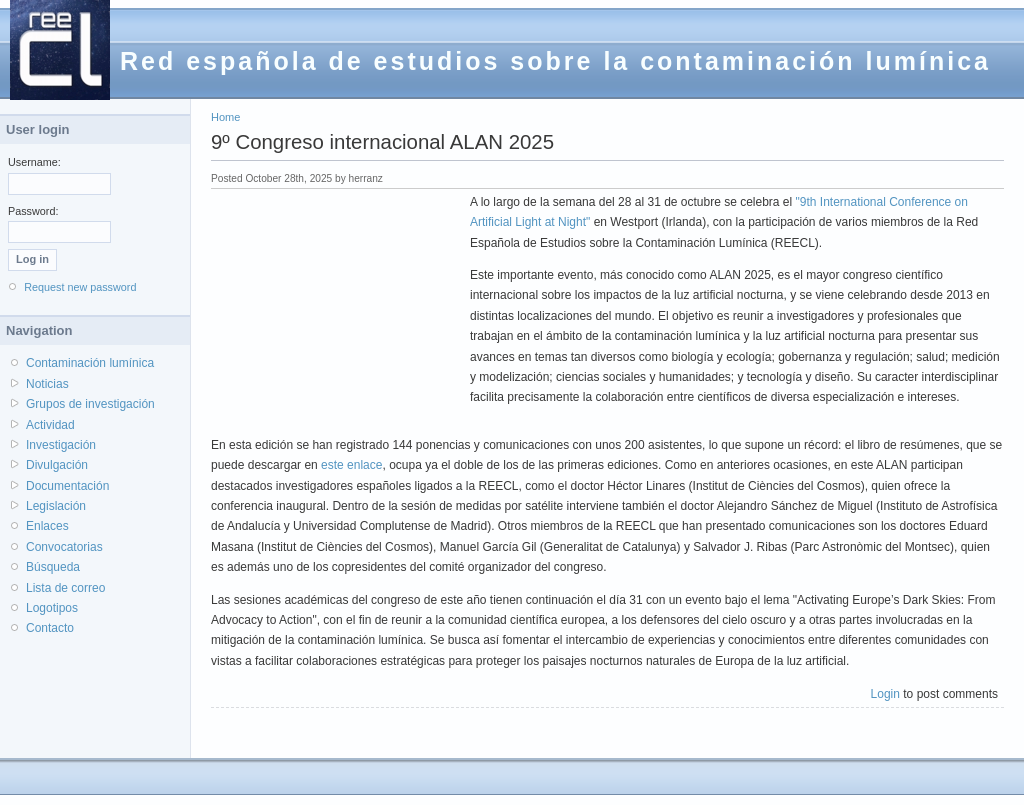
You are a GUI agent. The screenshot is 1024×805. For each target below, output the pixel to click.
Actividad (50, 425)
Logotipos (52, 608)
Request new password (80, 287)
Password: (33, 211)
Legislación (56, 506)
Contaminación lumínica (90, 363)
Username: (34, 162)
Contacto (50, 628)
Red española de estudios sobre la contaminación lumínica (555, 61)
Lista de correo (65, 588)
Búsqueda (53, 567)
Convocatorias (64, 547)
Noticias (47, 384)
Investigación (61, 445)
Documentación (67, 486)
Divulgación (57, 465)
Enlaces (47, 526)
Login (885, 694)
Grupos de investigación (90, 404)
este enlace (351, 465)
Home (225, 117)
